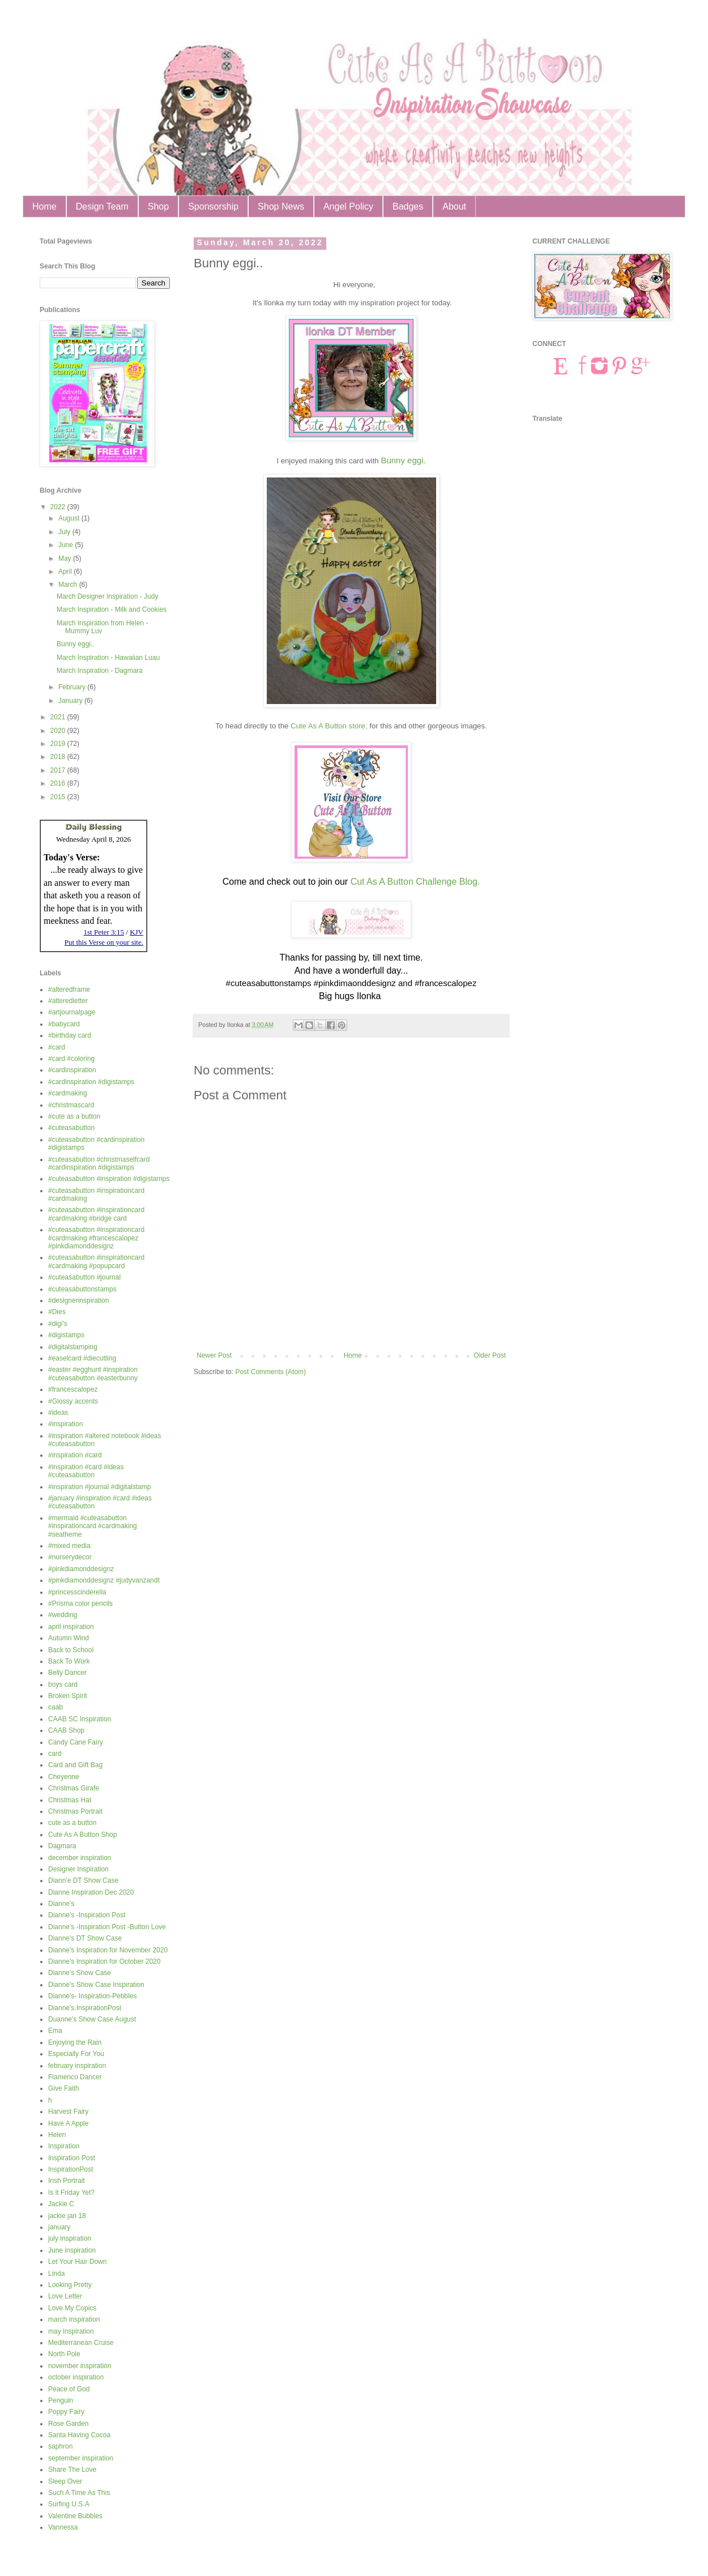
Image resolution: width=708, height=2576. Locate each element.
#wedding (62, 1615)
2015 (58, 797)
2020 (58, 731)
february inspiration (77, 2066)
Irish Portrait (66, 2181)
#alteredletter (68, 1001)
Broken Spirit (67, 1696)
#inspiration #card (75, 1455)
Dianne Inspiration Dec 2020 (91, 1892)
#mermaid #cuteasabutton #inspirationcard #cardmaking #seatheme (92, 1526)
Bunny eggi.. (76, 644)
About (454, 206)
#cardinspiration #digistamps (91, 1082)
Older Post (490, 1355)
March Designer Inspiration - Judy (107, 596)
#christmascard (71, 1105)
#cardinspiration (72, 1070)
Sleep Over (65, 2481)
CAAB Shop (66, 1730)
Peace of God (68, 2389)
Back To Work (69, 1661)
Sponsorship (213, 206)
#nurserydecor (70, 1557)
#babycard (64, 1024)
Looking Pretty (70, 2285)
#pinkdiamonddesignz (81, 1569)
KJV (136, 932)
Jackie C (61, 2204)
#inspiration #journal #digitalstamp (99, 1487)
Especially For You (76, 2054)
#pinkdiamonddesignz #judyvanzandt (104, 1580)
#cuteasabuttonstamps (82, 1289)
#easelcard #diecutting (82, 1358)
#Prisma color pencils (80, 1603)
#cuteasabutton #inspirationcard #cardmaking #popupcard (96, 1261)
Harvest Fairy (68, 2112)
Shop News (281, 206)
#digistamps (66, 1335)
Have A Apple (68, 2123)
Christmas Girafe (73, 1788)
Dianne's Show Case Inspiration (96, 1985)
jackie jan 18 (67, 2216)
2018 (58, 757)
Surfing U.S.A (68, 2504)
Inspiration (63, 2146)
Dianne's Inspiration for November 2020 (108, 1950)
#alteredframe (69, 989)
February (72, 687)
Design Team (102, 206)
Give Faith (63, 2088)
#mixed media (69, 1546)
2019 (58, 744)
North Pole (64, 2354)
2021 (58, 717)
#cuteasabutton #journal (84, 1277)
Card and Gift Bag (75, 1765)
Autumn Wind (68, 1638)
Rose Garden (68, 2424)
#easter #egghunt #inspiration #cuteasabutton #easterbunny (93, 1373)
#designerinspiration (78, 1300)
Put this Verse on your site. (104, 942)
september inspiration (80, 2458)
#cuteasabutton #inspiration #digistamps (108, 1179)
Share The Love (72, 2469)
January (71, 701)
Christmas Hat (69, 1800)
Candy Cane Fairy (75, 1742)
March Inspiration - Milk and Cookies (112, 609)
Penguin (60, 2400)
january (59, 2227)
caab (55, 1707)
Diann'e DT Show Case (83, 1880)
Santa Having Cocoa (79, 2435)
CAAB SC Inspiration (79, 1719)
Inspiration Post (71, 2158)
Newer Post (214, 1355)
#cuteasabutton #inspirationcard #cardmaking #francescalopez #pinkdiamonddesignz (96, 1238)
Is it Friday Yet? (71, 2193)
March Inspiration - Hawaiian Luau (108, 658)
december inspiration (79, 1858)
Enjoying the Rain (74, 2042)
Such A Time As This (79, 2493)
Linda (56, 2274)
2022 (58, 507)
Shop (158, 206)
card (54, 1754)
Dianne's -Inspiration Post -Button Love (107, 1927)
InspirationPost (70, 2169)
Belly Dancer (67, 1673)
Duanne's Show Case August (92, 2019)
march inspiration (74, 2319)
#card (56, 1047)
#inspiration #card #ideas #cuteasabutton (85, 1471)
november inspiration (79, 2366)
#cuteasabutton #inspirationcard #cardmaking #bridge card (96, 1214)
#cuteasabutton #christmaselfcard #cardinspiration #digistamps (99, 1163)
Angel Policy (348, 206)
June (66, 545)
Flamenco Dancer (75, 2077)
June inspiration (72, 2250)
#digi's (57, 1324)
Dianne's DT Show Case (85, 1938)
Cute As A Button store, (329, 726)
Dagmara (62, 1846)
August (70, 518)
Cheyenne (63, 1777)
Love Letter (65, 2296)
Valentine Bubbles (75, 2516)
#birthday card (69, 1035)
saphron (60, 2446)
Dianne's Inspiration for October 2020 (104, 1961)
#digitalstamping (72, 1347)
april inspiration (71, 1627)
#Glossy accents (73, 1401)
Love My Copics (72, 2308)
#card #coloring (71, 1059)
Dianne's (61, 1904)
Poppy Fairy (66, 2412)
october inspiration (76, 2377)
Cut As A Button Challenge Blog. (415, 881)
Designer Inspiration (78, 1869)
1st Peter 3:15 (104, 932)
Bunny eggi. (403, 460)
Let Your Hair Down (77, 2262)
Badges (408, 206)
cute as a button (72, 1823)
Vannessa (63, 2527)
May (65, 558)
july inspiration (69, 2238)
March (68, 584)
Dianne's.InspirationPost (84, 2008)
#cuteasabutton (71, 1128)
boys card (63, 1684)
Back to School (70, 1650)
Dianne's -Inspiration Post (86, 1915)
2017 (58, 770)
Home (44, 206)
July (65, 532)
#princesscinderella (77, 1592)
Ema (55, 2031)
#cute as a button (74, 1116)
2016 (58, 783)
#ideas (58, 1413)
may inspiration (71, 2331)
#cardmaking (67, 1093)
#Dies (57, 1312)
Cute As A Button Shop (82, 1835)
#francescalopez (72, 1389)
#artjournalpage (71, 1012)
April (66, 571)
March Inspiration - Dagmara (100, 671)
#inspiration (65, 1424)
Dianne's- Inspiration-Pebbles (92, 1996)
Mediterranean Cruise (80, 2343)
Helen (57, 2135)
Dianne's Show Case (79, 1973)
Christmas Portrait (75, 1811)
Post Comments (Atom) (270, 1372)
